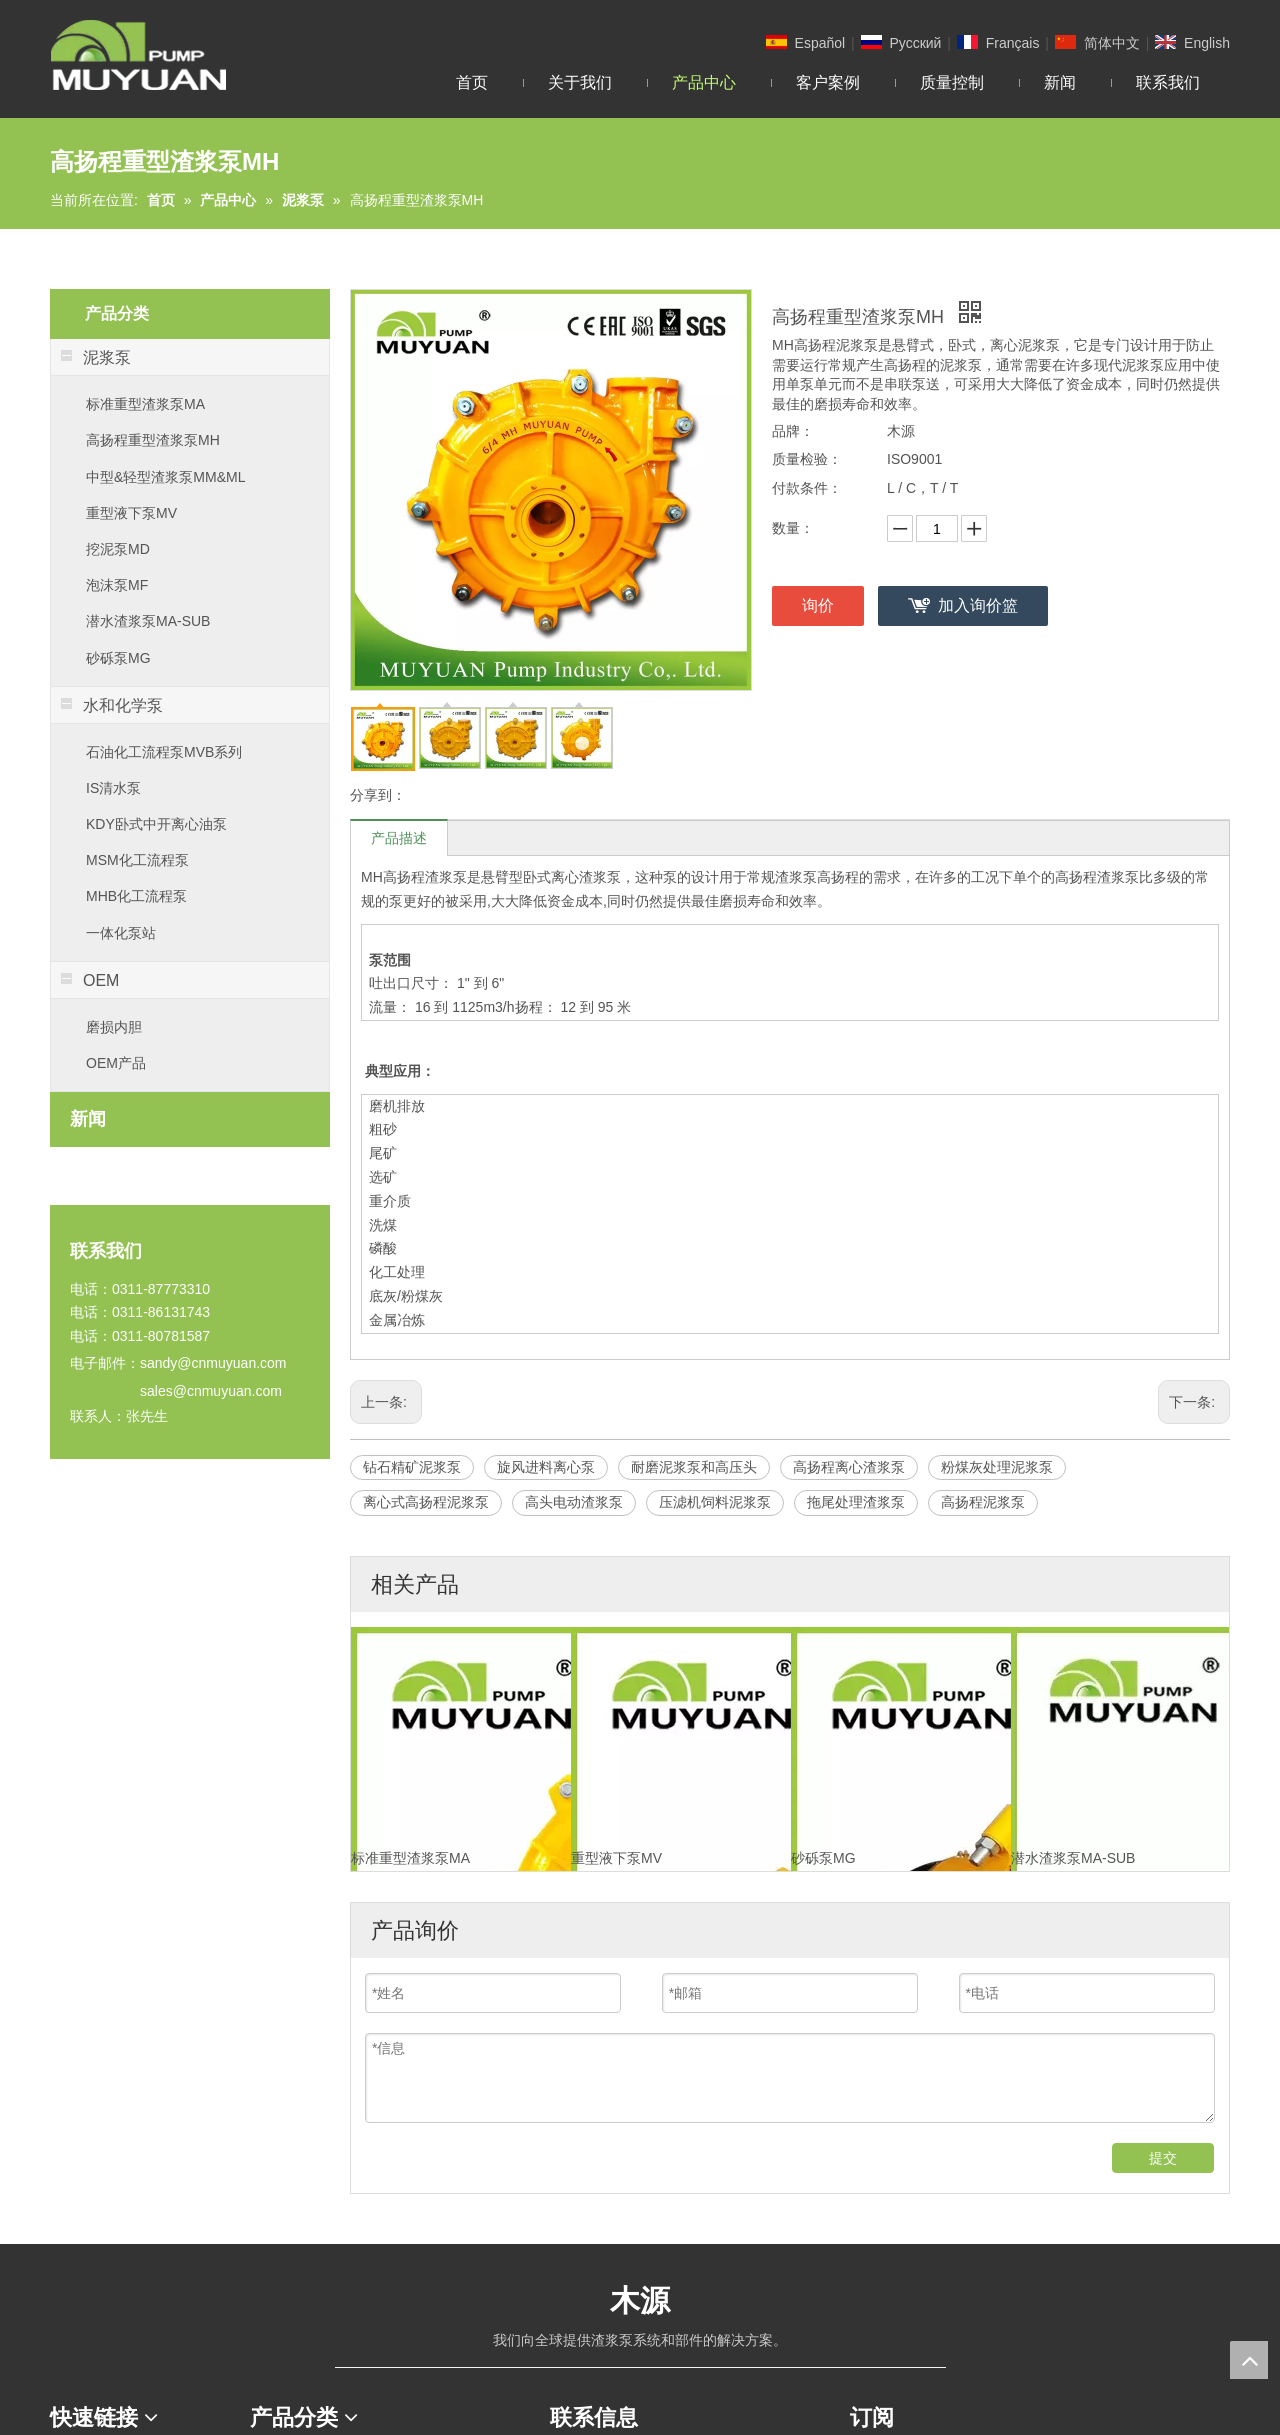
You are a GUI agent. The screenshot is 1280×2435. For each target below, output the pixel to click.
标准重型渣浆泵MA (145, 404)
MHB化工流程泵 (136, 896)
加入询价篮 (978, 605)
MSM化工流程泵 (137, 860)
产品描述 (399, 838)
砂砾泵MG (118, 658)
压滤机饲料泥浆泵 (715, 1502)
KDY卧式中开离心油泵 (156, 824)
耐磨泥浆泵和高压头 (694, 1467)
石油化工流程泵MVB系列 (164, 752)
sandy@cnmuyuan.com (213, 1363)
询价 (818, 605)
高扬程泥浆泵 (983, 1502)
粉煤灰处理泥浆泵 (997, 1467)
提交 (1163, 2158)
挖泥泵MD (118, 549)
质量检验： (807, 459)
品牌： (793, 431)
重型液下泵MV (131, 513)
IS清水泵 (113, 788)
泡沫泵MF (117, 585)
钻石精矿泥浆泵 (412, 1467)
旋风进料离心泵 (546, 1467)
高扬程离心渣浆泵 (849, 1467)
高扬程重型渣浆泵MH (153, 440)
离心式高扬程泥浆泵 (426, 1502)
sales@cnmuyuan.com (211, 1391)
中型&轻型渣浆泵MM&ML (165, 477)
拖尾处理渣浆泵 (856, 1502)
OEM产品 (116, 1063)
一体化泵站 (121, 933)
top (1249, 2360)
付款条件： (807, 488)
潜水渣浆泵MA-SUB (148, 621)
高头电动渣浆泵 (574, 1502)
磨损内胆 (114, 1027)
